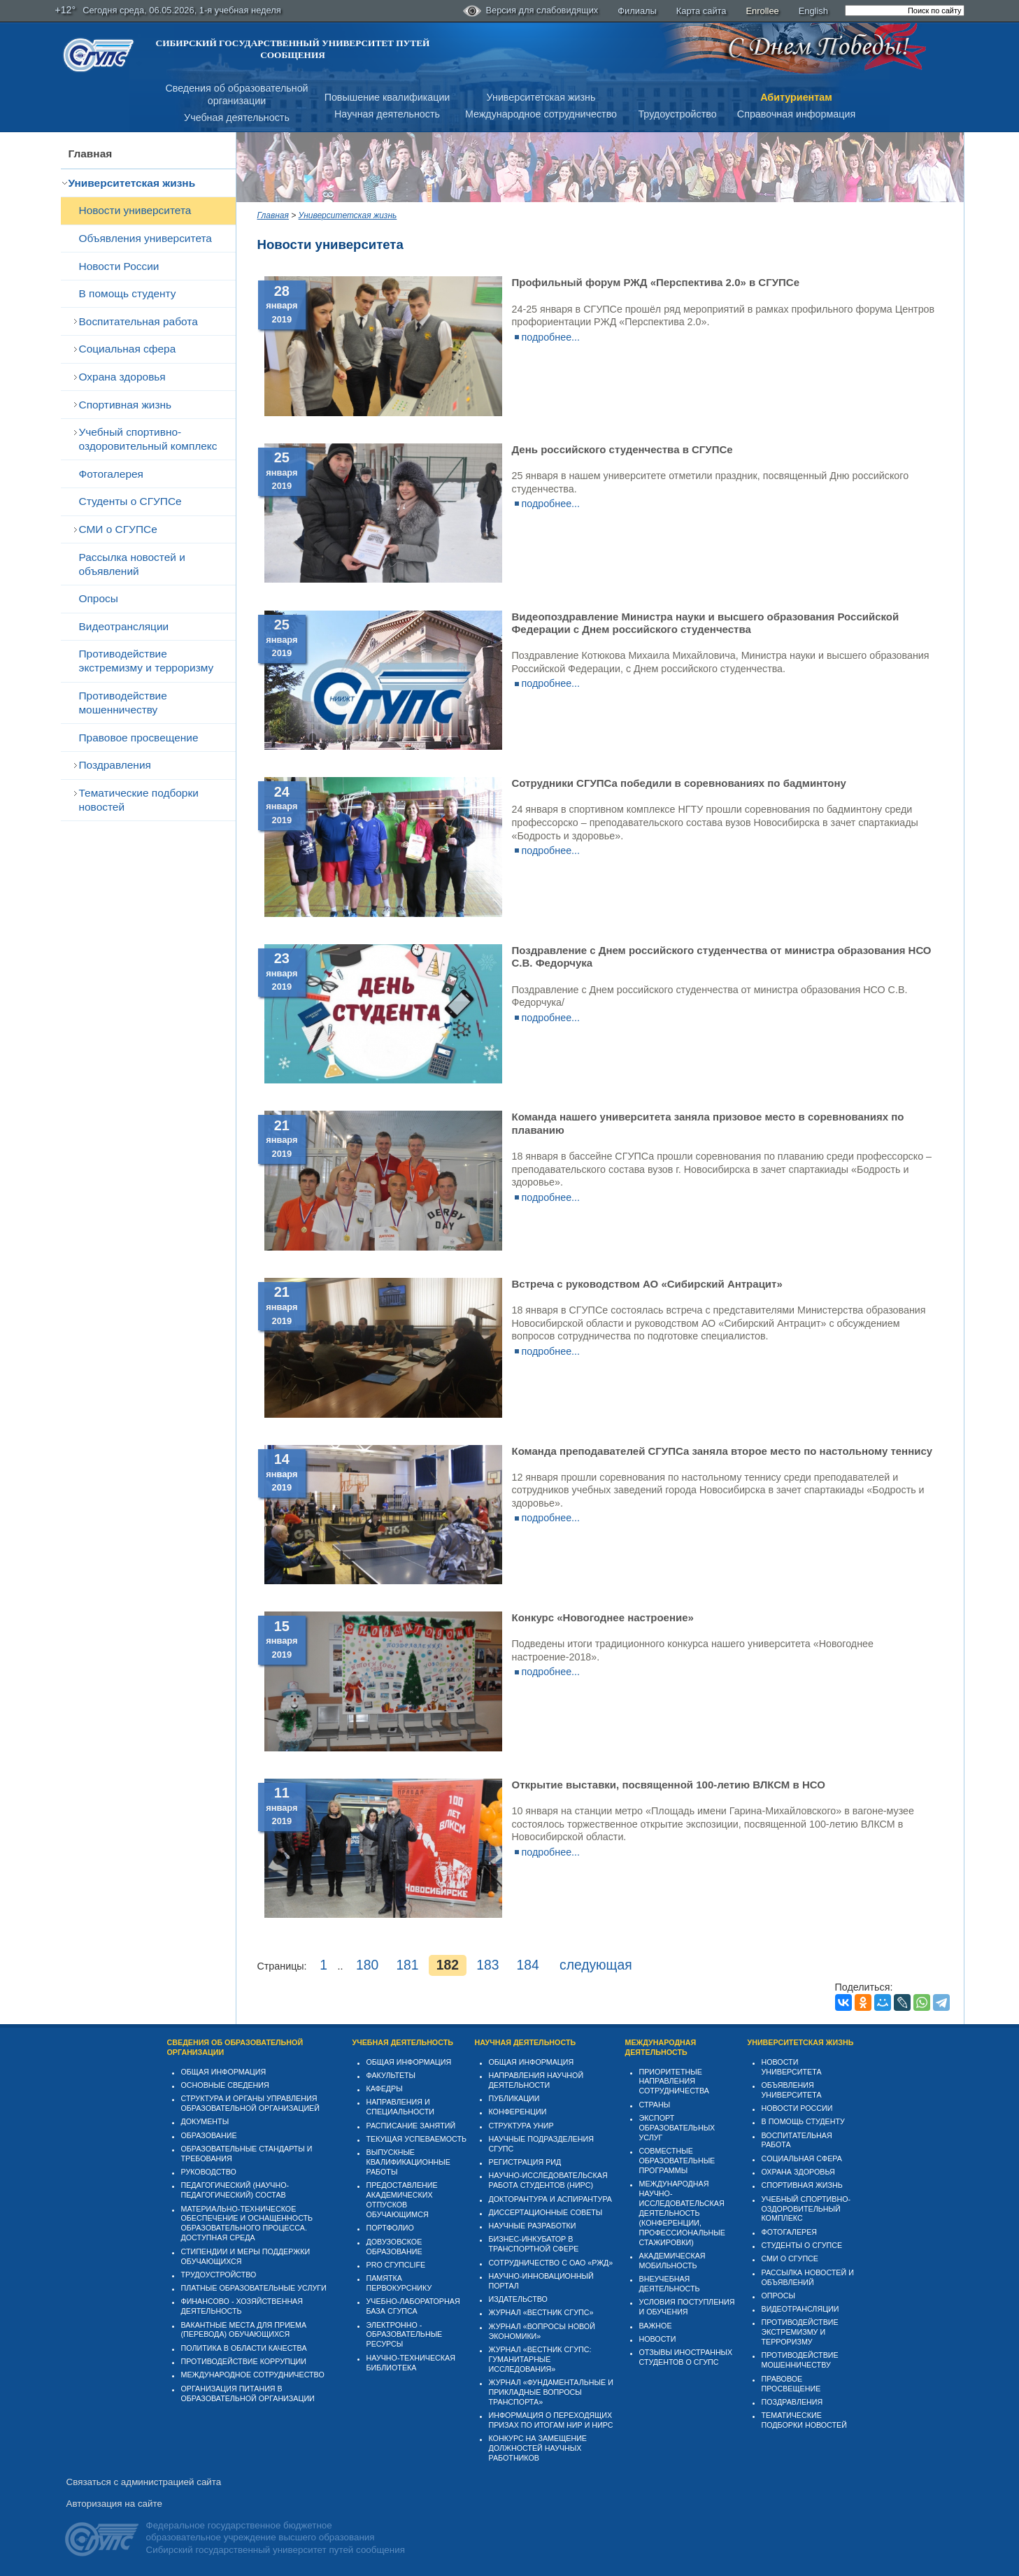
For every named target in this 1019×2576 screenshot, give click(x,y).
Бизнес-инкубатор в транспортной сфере (534, 2244)
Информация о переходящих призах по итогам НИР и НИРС (551, 2420)
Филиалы (637, 11)
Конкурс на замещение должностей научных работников (538, 2448)
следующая (596, 1965)
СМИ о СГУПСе (118, 529)
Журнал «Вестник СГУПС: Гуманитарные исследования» (540, 2359)
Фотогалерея (111, 474)
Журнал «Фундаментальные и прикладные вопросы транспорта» (551, 2392)
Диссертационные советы (546, 2212)
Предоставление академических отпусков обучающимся (402, 2200)
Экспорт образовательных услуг (677, 2128)
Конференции (518, 2111)
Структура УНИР (521, 2125)
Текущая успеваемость (416, 2139)
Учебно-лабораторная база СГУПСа (413, 2306)
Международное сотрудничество (541, 114)
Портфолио (390, 2227)
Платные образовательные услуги (254, 2288)
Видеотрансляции (124, 626)
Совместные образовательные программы (677, 2161)
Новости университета (135, 210)
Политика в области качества (244, 2348)
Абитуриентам (796, 97)
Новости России (119, 266)
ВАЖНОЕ (655, 2325)
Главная (91, 153)
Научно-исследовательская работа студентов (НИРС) (548, 2180)
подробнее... (551, 337)
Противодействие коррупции (244, 2361)
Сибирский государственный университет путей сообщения (293, 49)
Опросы (98, 598)
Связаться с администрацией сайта (144, 2482)
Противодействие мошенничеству (123, 703)
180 (367, 1965)
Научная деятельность (387, 114)
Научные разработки (532, 2225)
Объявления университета (145, 238)
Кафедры (384, 2088)
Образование (209, 2135)
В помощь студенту (127, 293)
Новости (657, 2339)
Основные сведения (225, 2085)
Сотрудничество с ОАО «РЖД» (551, 2262)
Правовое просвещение (139, 737)
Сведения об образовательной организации (235, 2047)
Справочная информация (796, 114)
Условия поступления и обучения (687, 2307)
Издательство (518, 2299)
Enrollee (762, 11)
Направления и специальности (400, 2107)
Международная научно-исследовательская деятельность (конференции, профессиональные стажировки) (682, 2213)
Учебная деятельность (237, 117)
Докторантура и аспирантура (551, 2199)
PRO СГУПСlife (396, 2265)
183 (487, 1965)
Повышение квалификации (387, 97)
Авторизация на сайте (114, 2503)
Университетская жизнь (541, 97)
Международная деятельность (661, 2047)
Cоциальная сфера (127, 349)
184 (528, 1965)
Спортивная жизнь (125, 405)
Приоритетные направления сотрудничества (674, 2081)
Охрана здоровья (122, 377)
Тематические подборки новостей (139, 800)
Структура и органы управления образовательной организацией (250, 2103)
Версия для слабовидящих (531, 11)
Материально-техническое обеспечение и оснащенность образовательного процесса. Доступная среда (247, 2223)
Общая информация (223, 2072)
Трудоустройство (677, 114)
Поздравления (115, 765)
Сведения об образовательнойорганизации (236, 95)
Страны (655, 2104)
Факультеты (391, 2075)
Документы (205, 2121)
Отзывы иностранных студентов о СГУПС (686, 2357)
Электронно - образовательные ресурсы (404, 2335)
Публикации (514, 2098)
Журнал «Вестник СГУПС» (541, 2312)
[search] (904, 10)
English (813, 11)
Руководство (208, 2172)
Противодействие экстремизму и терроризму (146, 661)
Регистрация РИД (525, 2162)
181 (407, 1965)
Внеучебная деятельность (669, 2284)
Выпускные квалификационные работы (408, 2162)
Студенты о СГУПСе (130, 501)
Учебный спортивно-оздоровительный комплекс (148, 439)
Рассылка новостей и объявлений (132, 564)
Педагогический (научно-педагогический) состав (235, 2190)
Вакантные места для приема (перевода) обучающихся (244, 2330)
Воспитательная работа (138, 321)
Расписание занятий (411, 2125)
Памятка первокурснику (399, 2283)
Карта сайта (701, 11)
